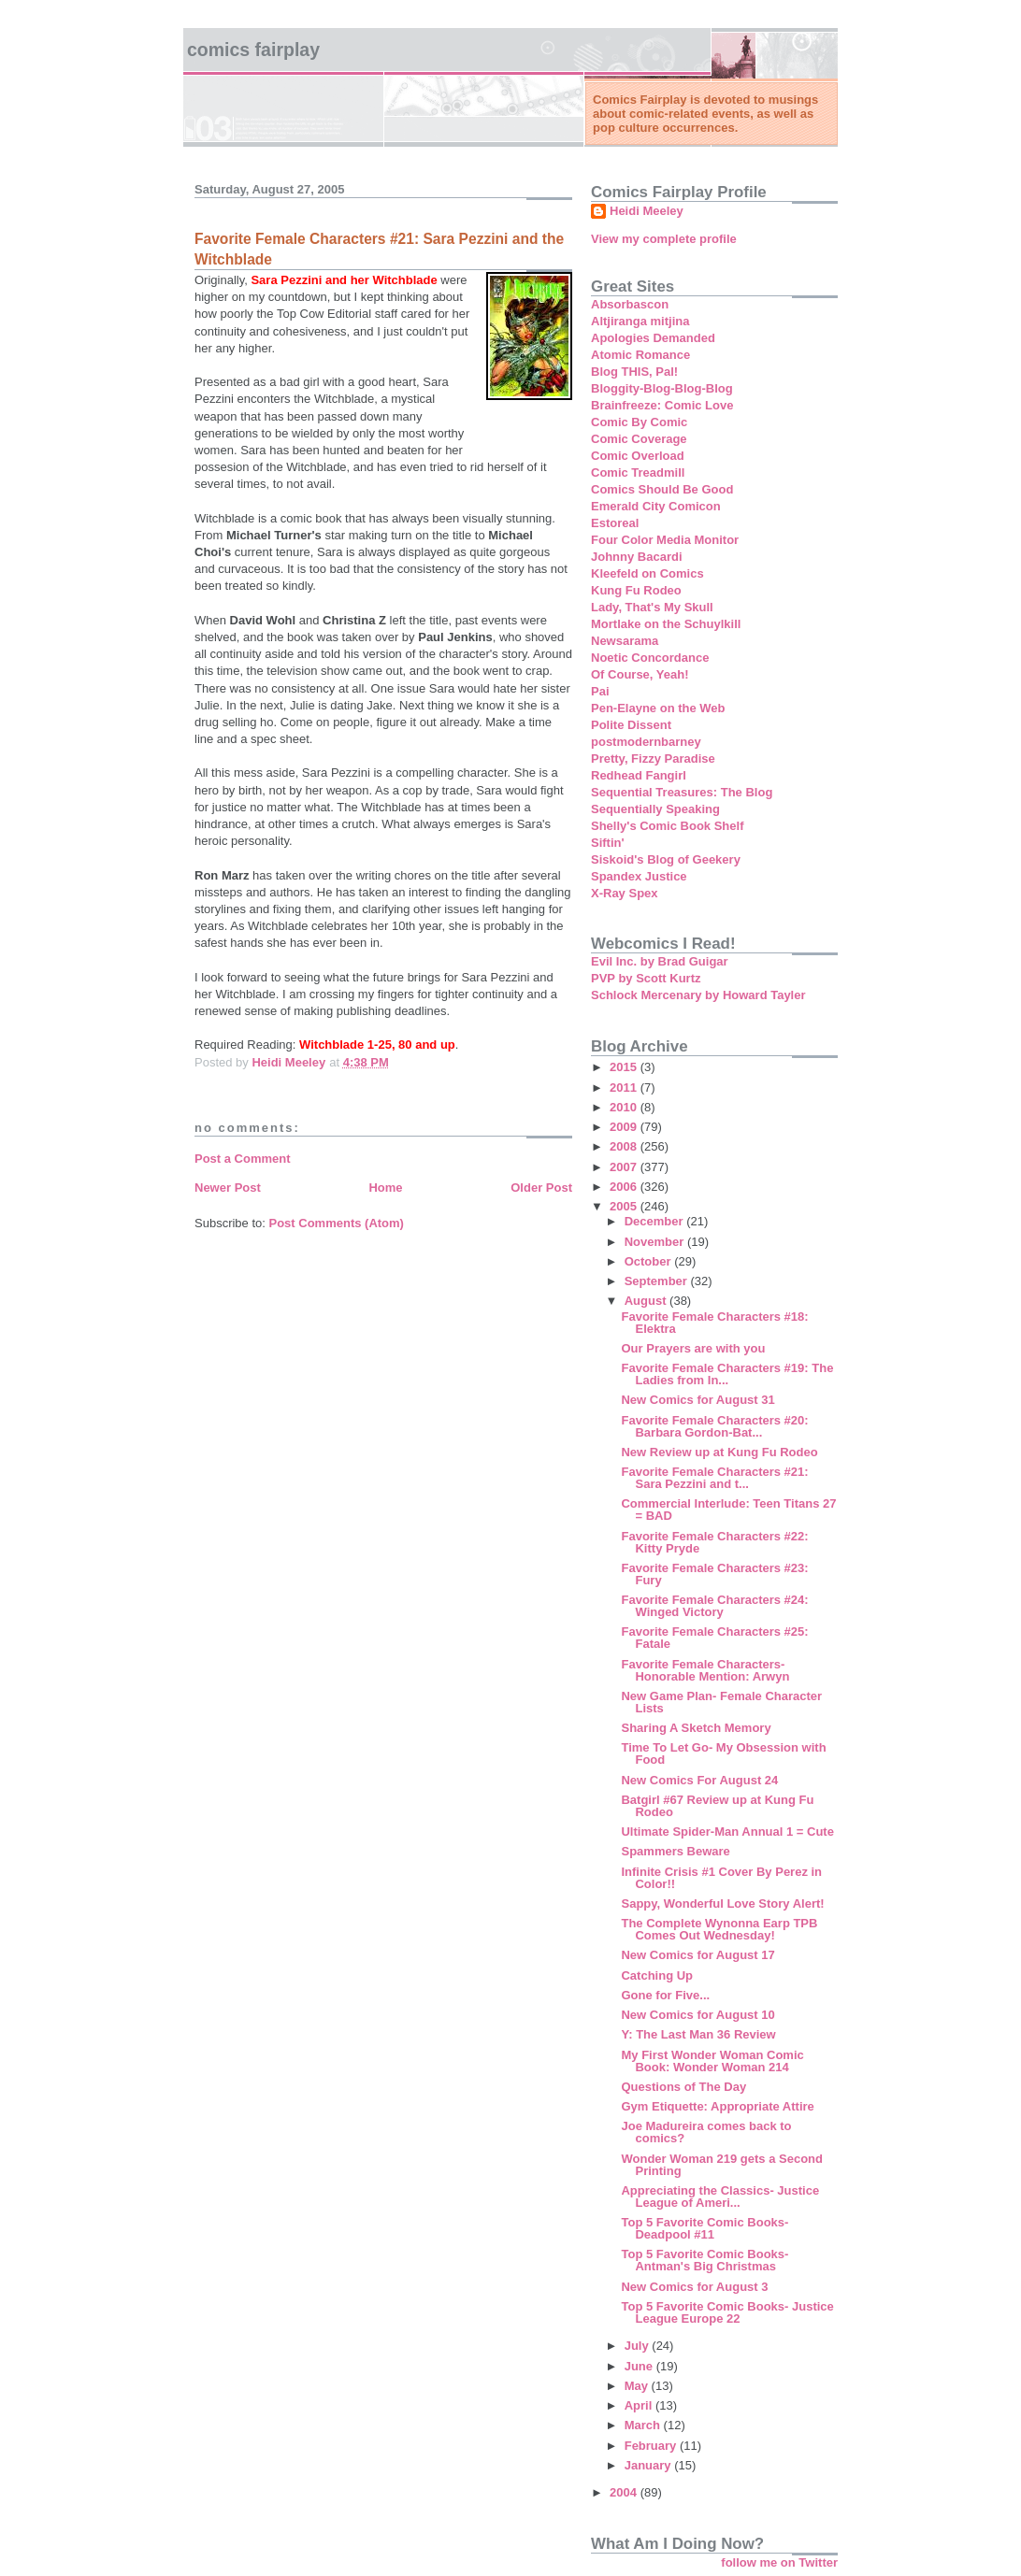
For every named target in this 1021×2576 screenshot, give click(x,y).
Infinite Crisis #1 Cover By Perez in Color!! (721, 1878)
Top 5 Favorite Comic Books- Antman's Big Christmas (704, 2260)
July (639, 2346)
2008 (625, 1146)
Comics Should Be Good (662, 489)
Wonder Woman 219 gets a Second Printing (722, 2165)
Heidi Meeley (646, 211)
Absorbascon (630, 304)
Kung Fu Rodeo (636, 590)
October (649, 1261)
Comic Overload (637, 456)
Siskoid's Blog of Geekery (666, 859)
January (649, 2465)
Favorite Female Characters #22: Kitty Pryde (714, 1542)
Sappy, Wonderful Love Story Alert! (722, 1903)
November (656, 1242)
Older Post (541, 1188)
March (644, 2425)
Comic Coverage (639, 439)
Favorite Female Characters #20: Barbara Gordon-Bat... (714, 1426)
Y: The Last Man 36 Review (698, 2034)
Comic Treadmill (637, 472)
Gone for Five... (665, 1995)
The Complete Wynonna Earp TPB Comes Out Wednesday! (719, 1929)
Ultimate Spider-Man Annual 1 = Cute (727, 1832)
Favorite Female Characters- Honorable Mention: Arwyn (705, 1670)
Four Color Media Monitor (665, 540)
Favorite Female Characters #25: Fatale (714, 1637)
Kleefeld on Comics (647, 573)
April (640, 2405)
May (638, 2386)
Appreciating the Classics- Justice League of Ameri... (720, 2196)
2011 (625, 1087)
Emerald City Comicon (656, 506)
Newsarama (624, 641)
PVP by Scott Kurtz (646, 978)
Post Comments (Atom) (336, 1223)
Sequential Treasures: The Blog (681, 792)
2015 (625, 1067)
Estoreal (615, 523)
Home (385, 1188)
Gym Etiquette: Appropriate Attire (717, 2106)
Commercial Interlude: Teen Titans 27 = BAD (728, 1509)
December (655, 1221)
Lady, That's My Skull (652, 607)
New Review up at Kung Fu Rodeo (719, 1452)
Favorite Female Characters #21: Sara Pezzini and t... (714, 1478)
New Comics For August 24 (699, 1780)
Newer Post (227, 1188)
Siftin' (608, 843)
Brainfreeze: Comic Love (662, 405)
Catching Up (657, 1975)
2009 (625, 1127)
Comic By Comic (639, 422)
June (640, 2366)
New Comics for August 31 (697, 1400)
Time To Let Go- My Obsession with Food (723, 1753)
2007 (625, 1167)
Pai (600, 691)
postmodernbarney (646, 742)
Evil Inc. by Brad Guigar (659, 961)
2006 (625, 1187)
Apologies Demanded (653, 338)
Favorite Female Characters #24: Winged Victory (714, 1606)
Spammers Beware (675, 1851)
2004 (625, 2492)
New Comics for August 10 (697, 2015)
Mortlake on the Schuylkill (666, 624)
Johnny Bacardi (637, 557)
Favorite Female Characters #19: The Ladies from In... (727, 1374)
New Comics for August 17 (697, 1955)
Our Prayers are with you (693, 1348)
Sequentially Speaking (655, 809)
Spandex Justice (639, 876)
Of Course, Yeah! (640, 674)
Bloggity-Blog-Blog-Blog (662, 388)
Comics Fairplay (253, 49)
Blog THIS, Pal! (634, 372)
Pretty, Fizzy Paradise (653, 758)
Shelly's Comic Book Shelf (667, 826)
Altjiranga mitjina (640, 321)
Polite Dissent (631, 725)
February (652, 2446)
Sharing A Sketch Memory (695, 1728)
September (658, 1281)
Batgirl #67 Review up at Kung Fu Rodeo (717, 1806)
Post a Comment (242, 1159)
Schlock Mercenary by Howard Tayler (698, 995)
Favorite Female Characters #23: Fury (714, 1574)
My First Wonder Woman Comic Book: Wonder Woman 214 (712, 2061)
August (647, 1301)
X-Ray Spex (624, 893)
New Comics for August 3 (694, 2287)
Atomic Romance (640, 355)
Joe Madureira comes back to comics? (706, 2132)
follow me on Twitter (779, 2562)
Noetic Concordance (650, 658)
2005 (625, 1206)
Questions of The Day (683, 2087)
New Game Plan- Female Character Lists (721, 1702)
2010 (625, 1107)
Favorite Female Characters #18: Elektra (714, 1322)
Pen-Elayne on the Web (658, 708)
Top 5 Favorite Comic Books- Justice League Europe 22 (727, 2312)
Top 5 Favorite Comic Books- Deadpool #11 (704, 2228)
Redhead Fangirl (638, 775)
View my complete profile (664, 239)
